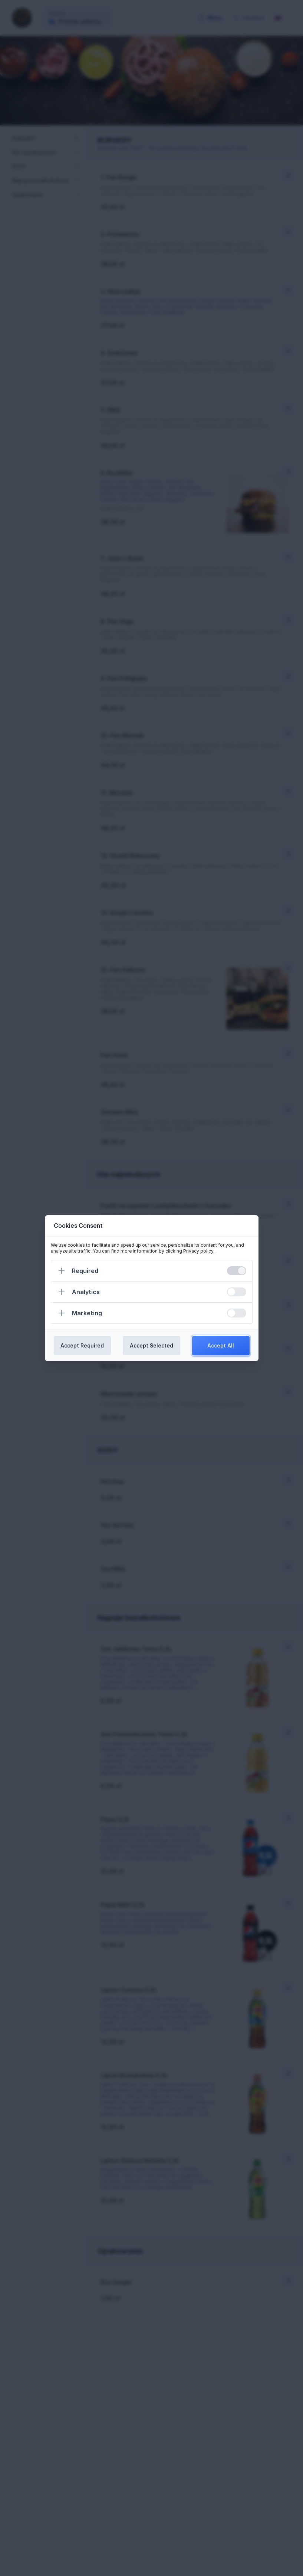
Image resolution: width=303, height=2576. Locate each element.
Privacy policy (198, 1251)
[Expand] (61, 1270)
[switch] (236, 1270)
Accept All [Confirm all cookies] (220, 1345)
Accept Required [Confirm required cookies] (82, 1345)
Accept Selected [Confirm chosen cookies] (151, 1345)
